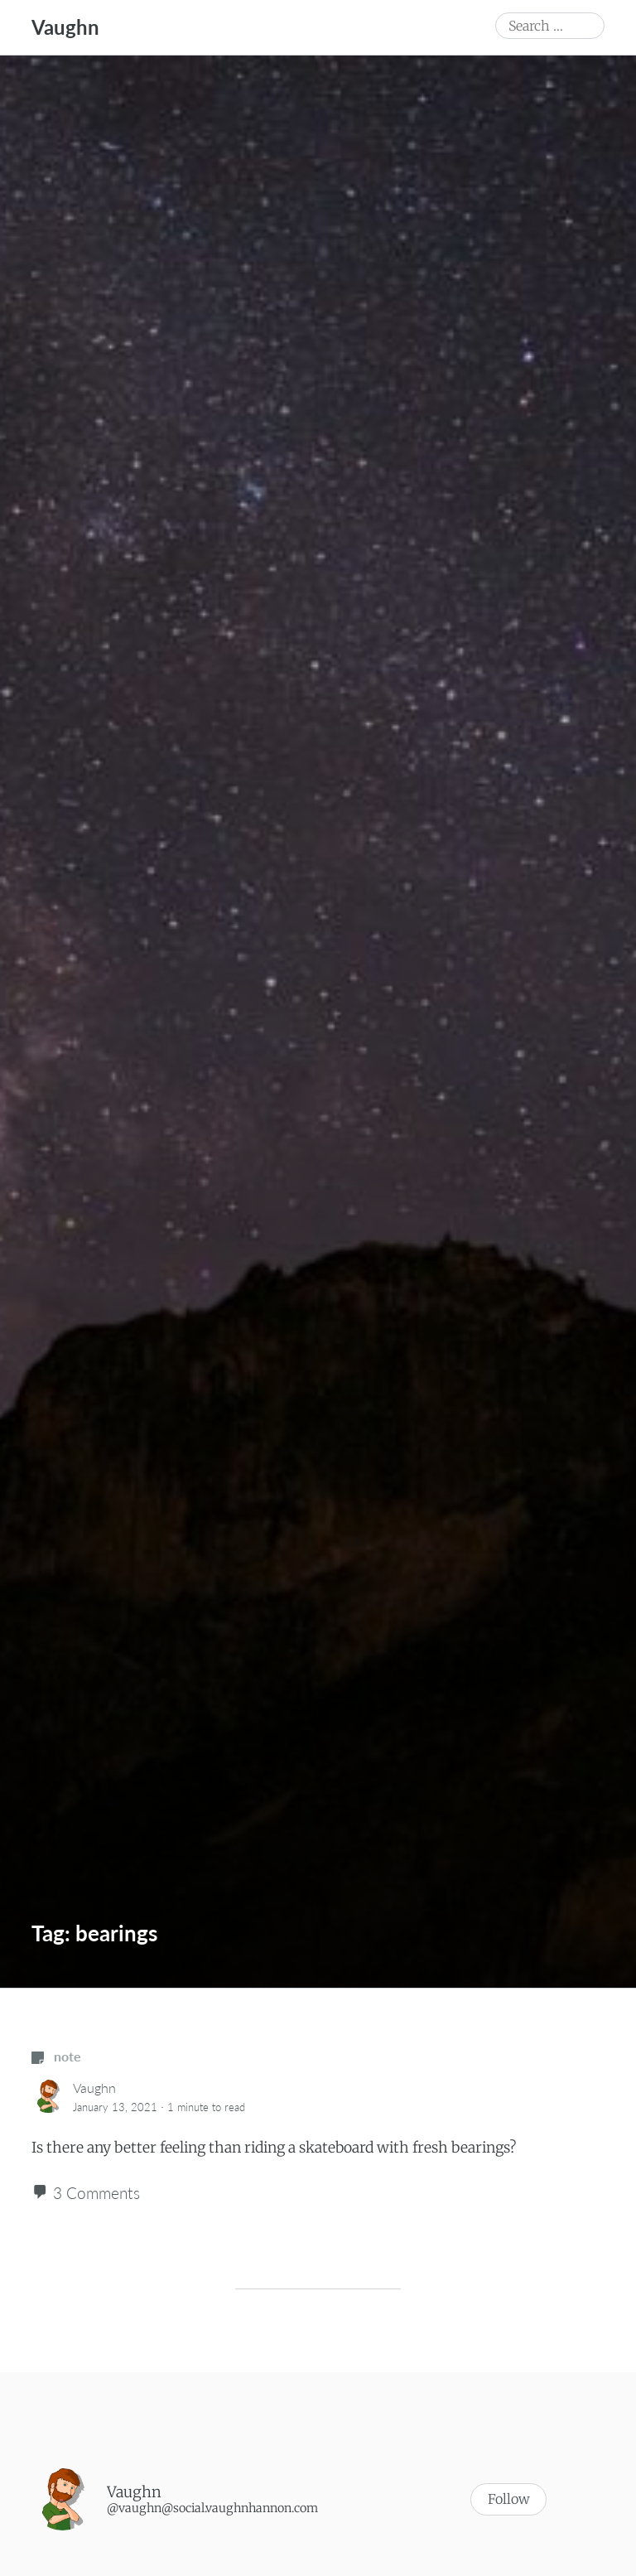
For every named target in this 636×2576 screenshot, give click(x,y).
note (56, 2056)
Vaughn (65, 27)
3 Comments (96, 2192)
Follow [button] (508, 2499)
